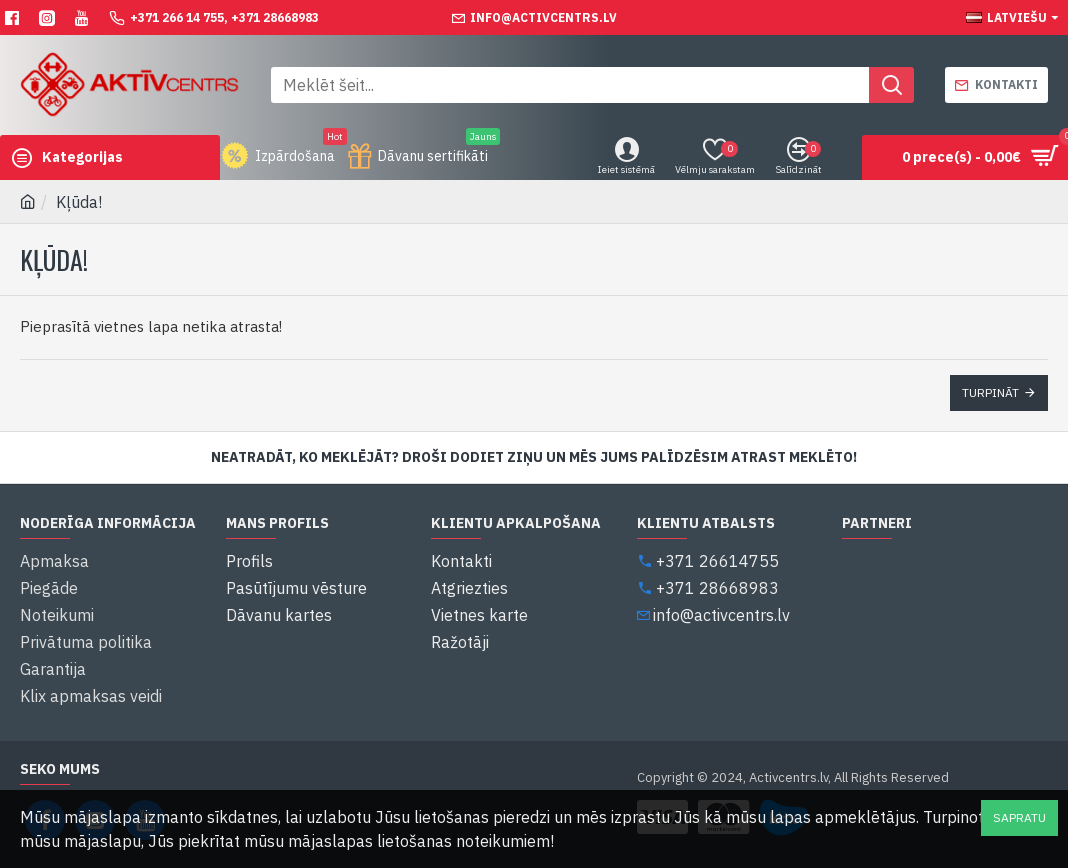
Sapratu (1019, 817)
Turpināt (990, 392)
